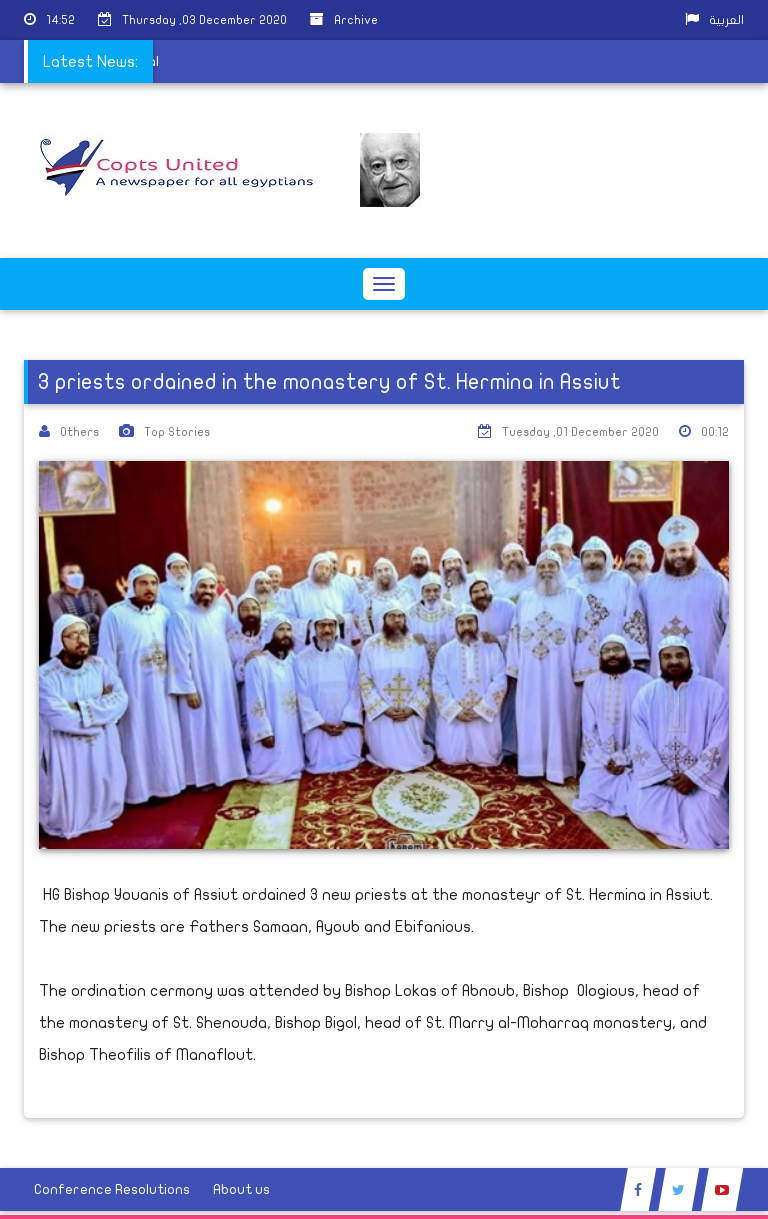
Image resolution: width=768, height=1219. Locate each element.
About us (241, 1189)
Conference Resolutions (112, 1189)
